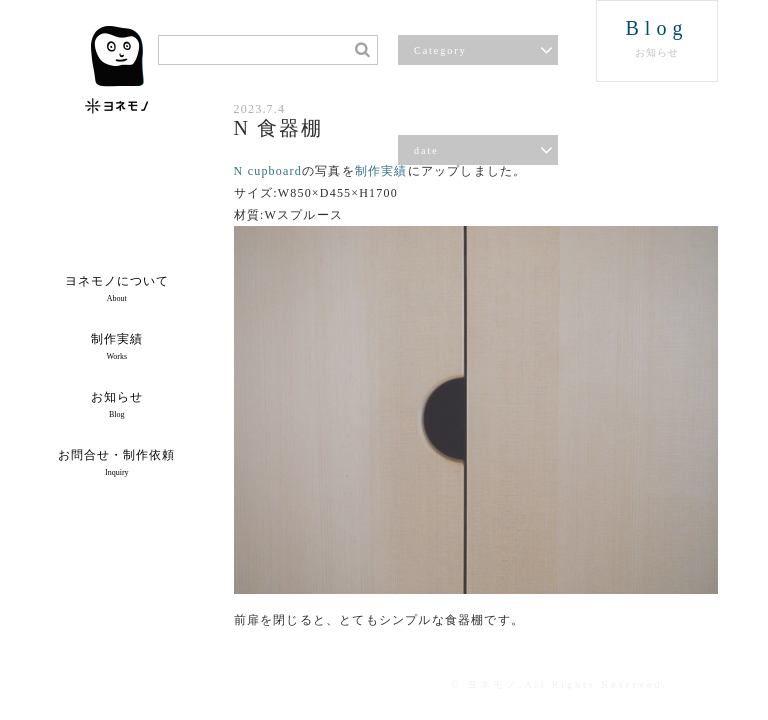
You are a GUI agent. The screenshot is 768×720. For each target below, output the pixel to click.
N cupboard (268, 171)
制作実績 (381, 171)
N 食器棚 (278, 128)
